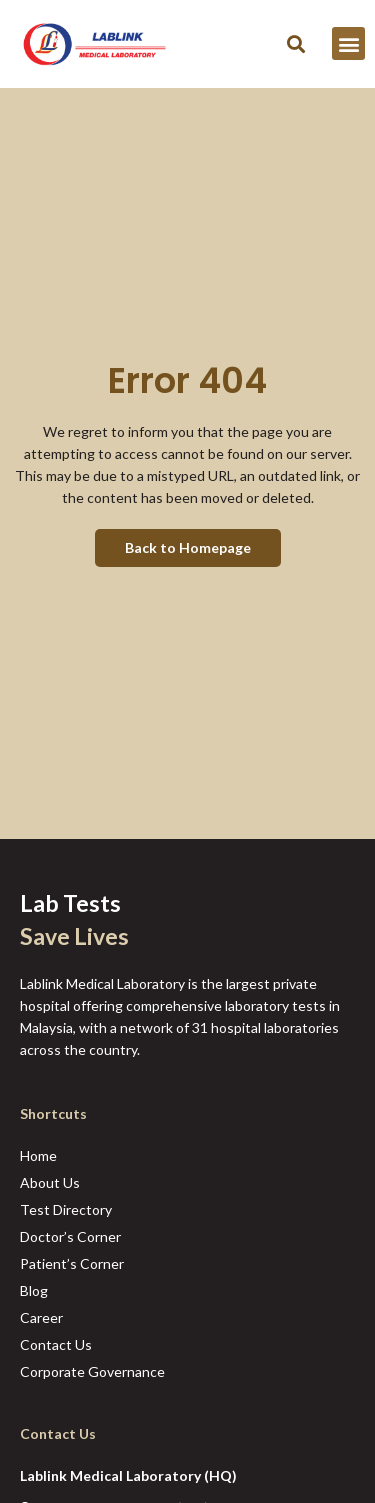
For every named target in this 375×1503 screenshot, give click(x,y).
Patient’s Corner (72, 1263)
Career (41, 1317)
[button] (295, 43)
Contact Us (56, 1344)
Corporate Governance (92, 1371)
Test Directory (66, 1209)
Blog (34, 1290)
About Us (50, 1182)
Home (38, 1155)
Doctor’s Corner (70, 1236)
